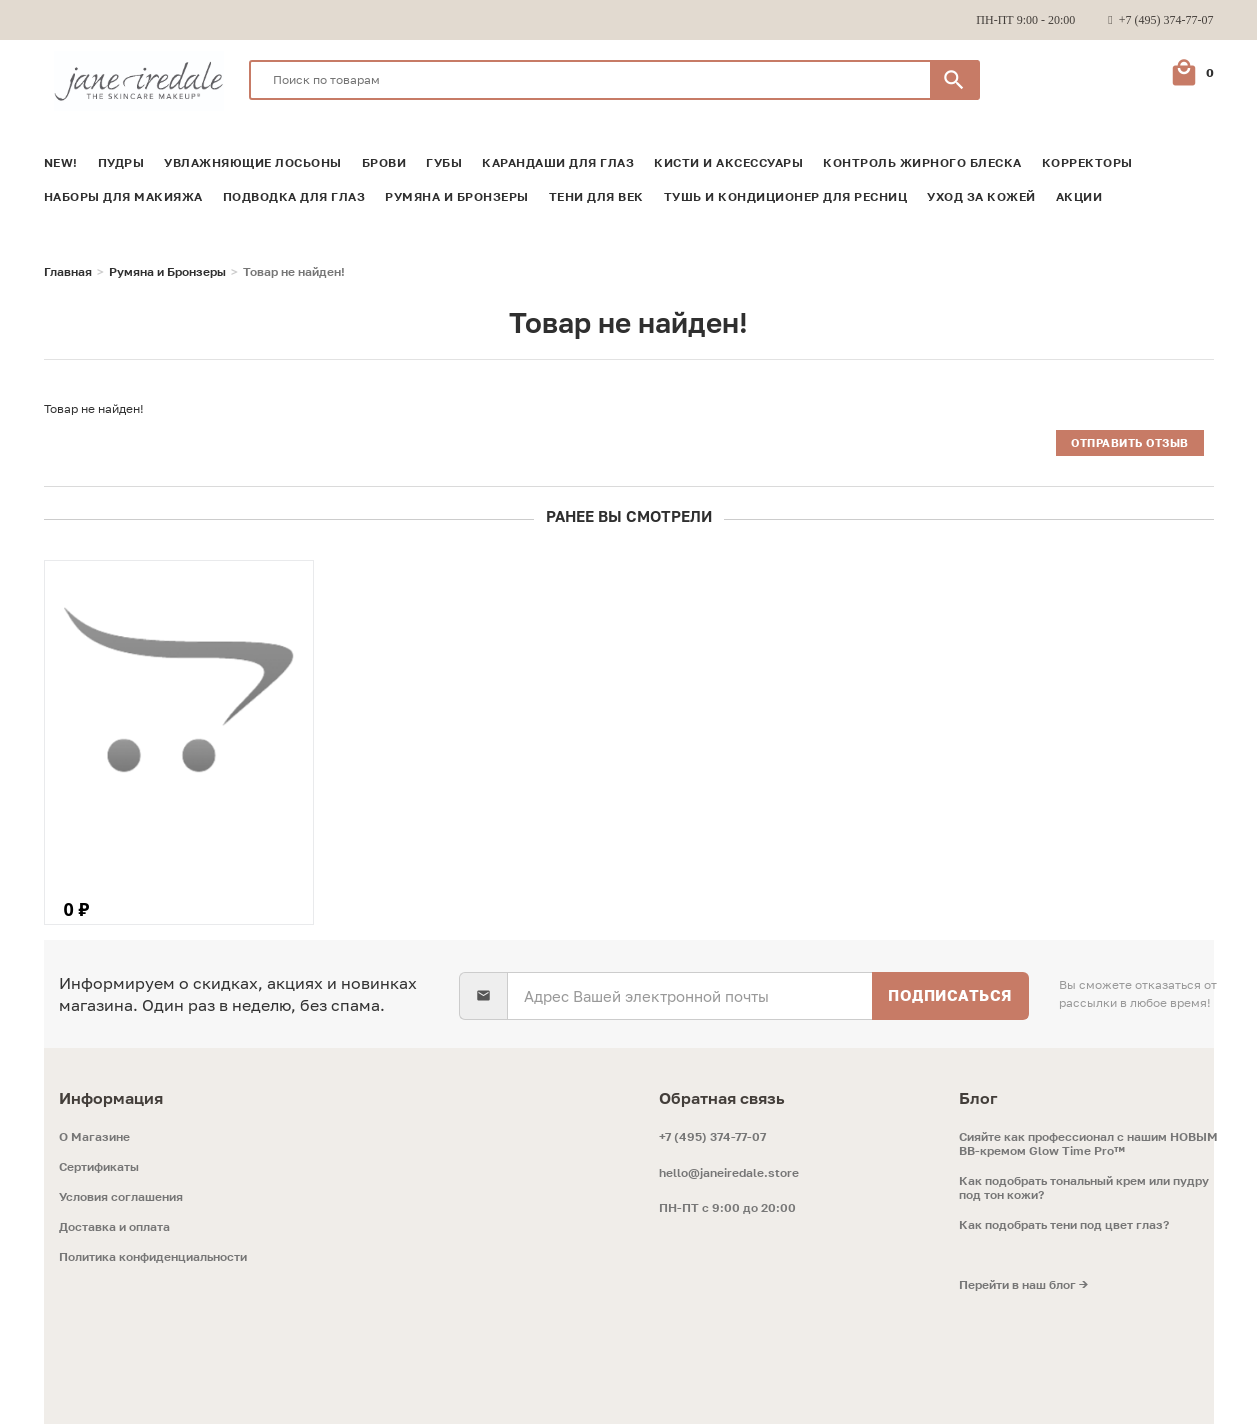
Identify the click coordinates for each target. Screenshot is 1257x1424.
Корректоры (1087, 163)
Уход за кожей (981, 197)
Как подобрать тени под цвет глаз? (1064, 1225)
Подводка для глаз (294, 197)
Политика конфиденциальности (153, 1257)
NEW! (61, 163)
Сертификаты (99, 1167)
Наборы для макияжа (123, 197)
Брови (384, 163)
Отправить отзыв (1130, 442)
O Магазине (94, 1137)
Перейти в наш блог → (1023, 1285)
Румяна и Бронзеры (457, 197)
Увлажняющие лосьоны (253, 163)
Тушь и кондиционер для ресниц (786, 197)
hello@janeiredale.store (729, 1172)
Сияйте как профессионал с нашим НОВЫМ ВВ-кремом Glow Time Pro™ (1088, 1144)
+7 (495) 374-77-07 (712, 1136)
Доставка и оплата (114, 1227)
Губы (444, 163)
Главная (68, 272)
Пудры (121, 163)
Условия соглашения (121, 1197)
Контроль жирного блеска (922, 163)
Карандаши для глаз (558, 163)
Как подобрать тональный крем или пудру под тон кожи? (1084, 1188)
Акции (1079, 197)
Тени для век (596, 197)
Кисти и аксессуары (728, 163)
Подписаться (950, 995)
